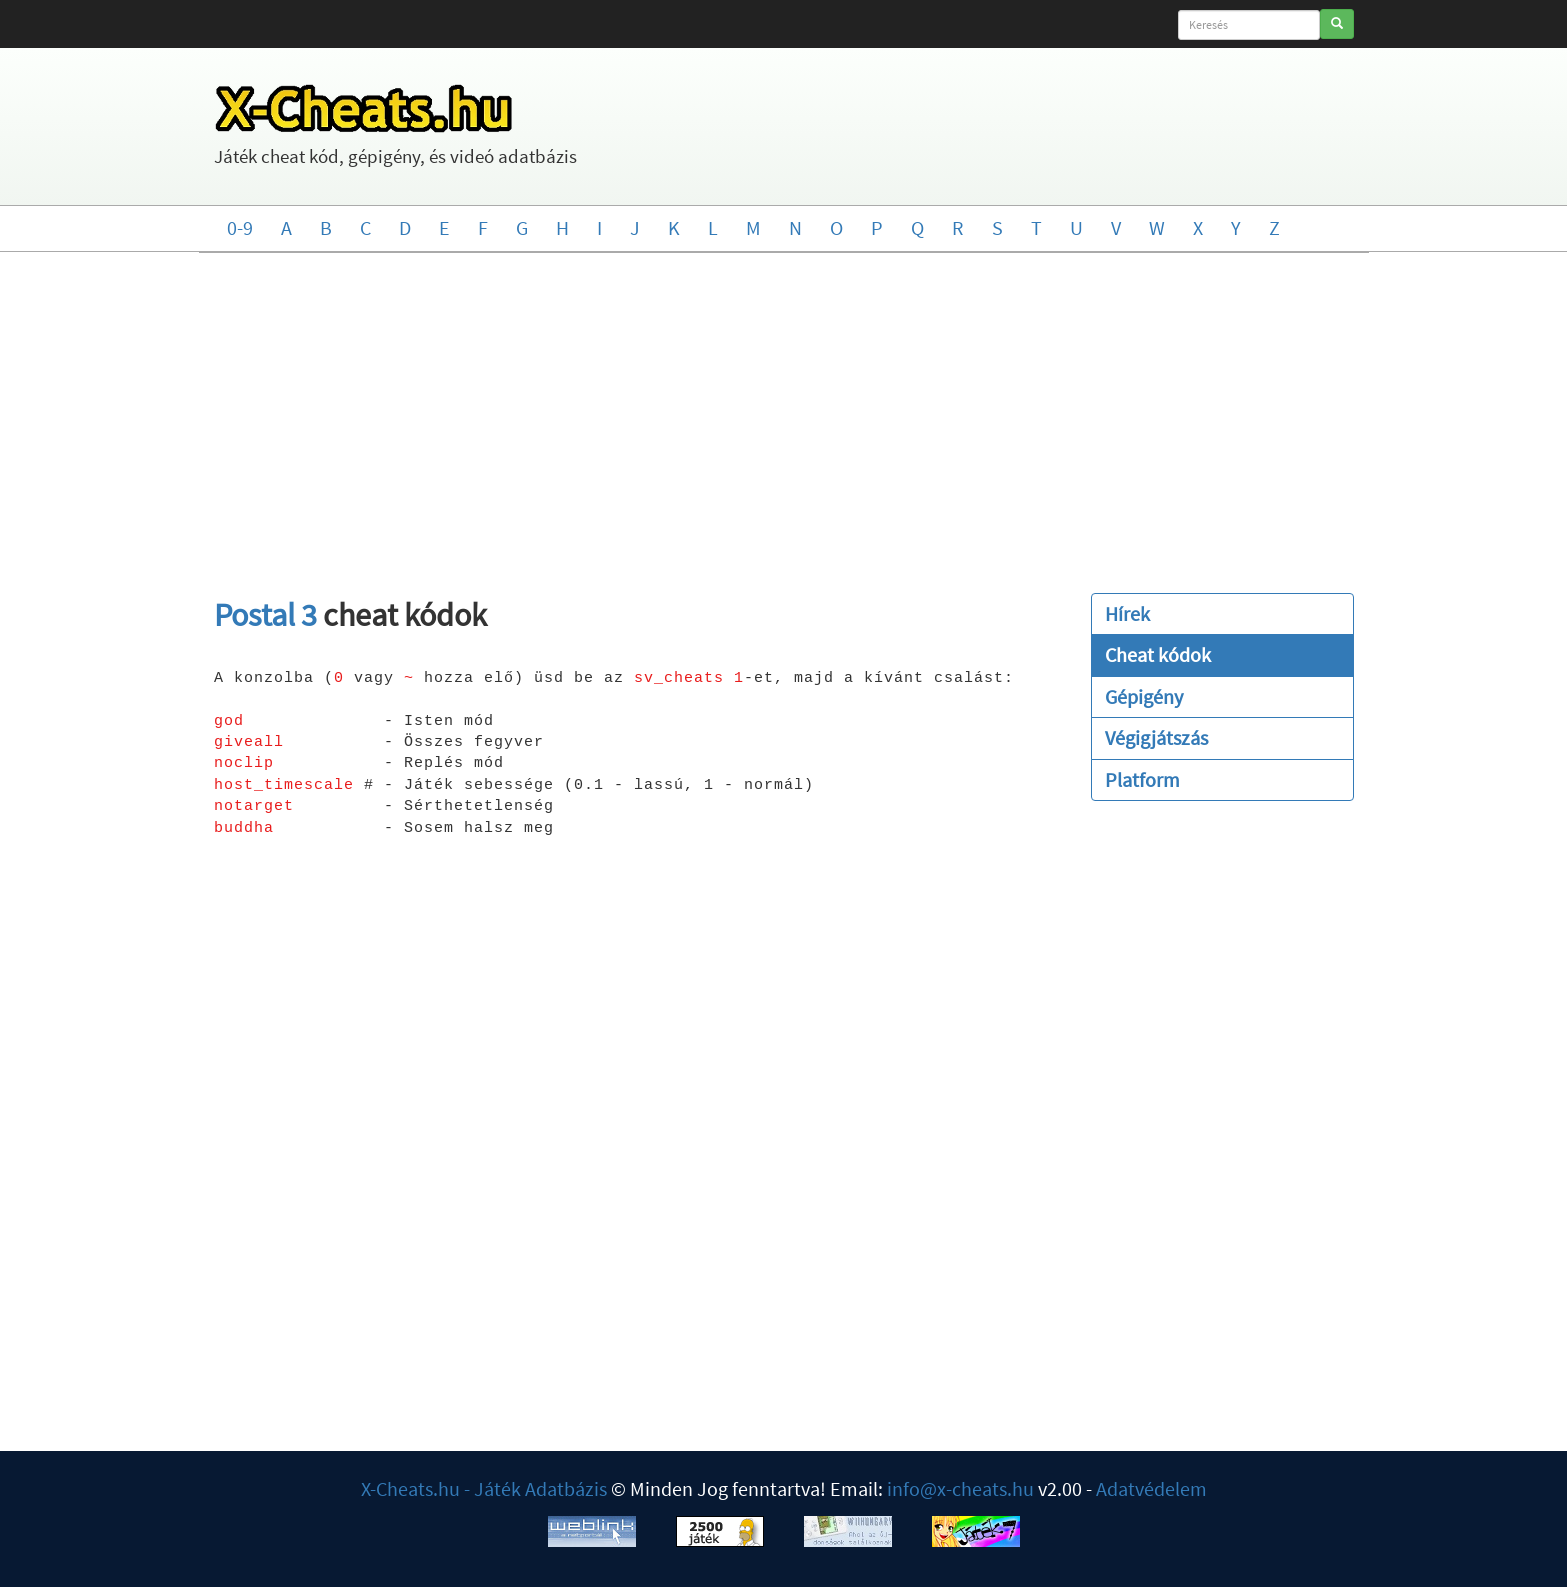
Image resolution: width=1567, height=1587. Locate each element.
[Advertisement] (784, 413)
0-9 (240, 227)
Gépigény (1144, 696)
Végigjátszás (1156, 737)
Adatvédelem (1151, 1488)
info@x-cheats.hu (960, 1488)
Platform (1142, 779)
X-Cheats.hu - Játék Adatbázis (484, 1488)
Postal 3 (265, 615)
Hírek (1127, 613)
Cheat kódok (1158, 654)
